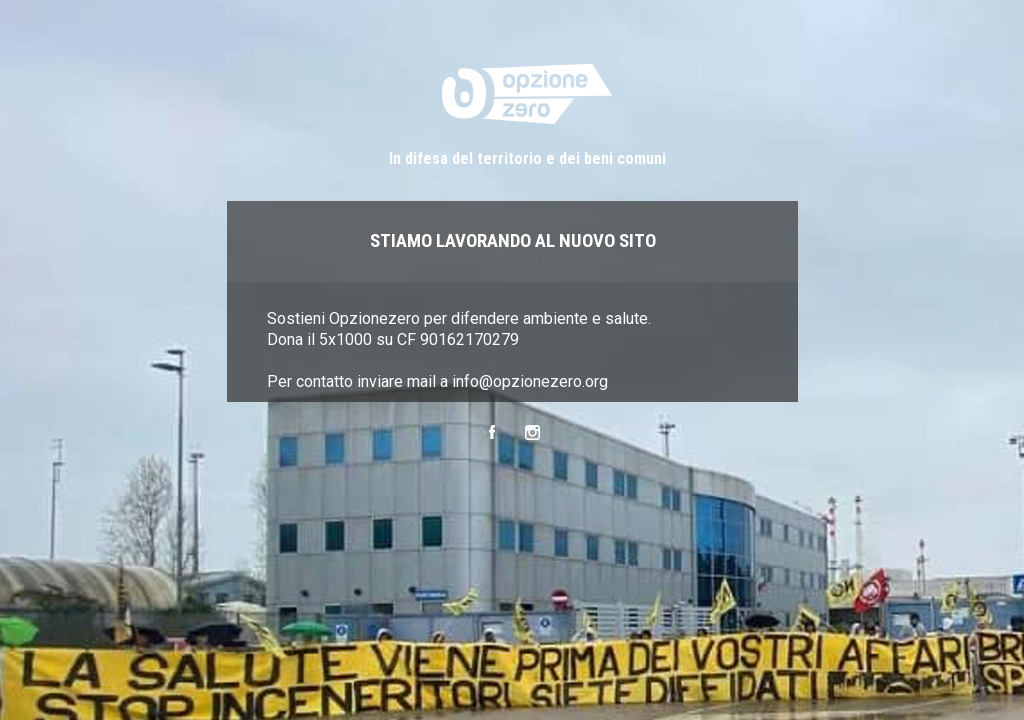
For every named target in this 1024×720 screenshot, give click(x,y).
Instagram (532, 432)
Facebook (491, 432)
